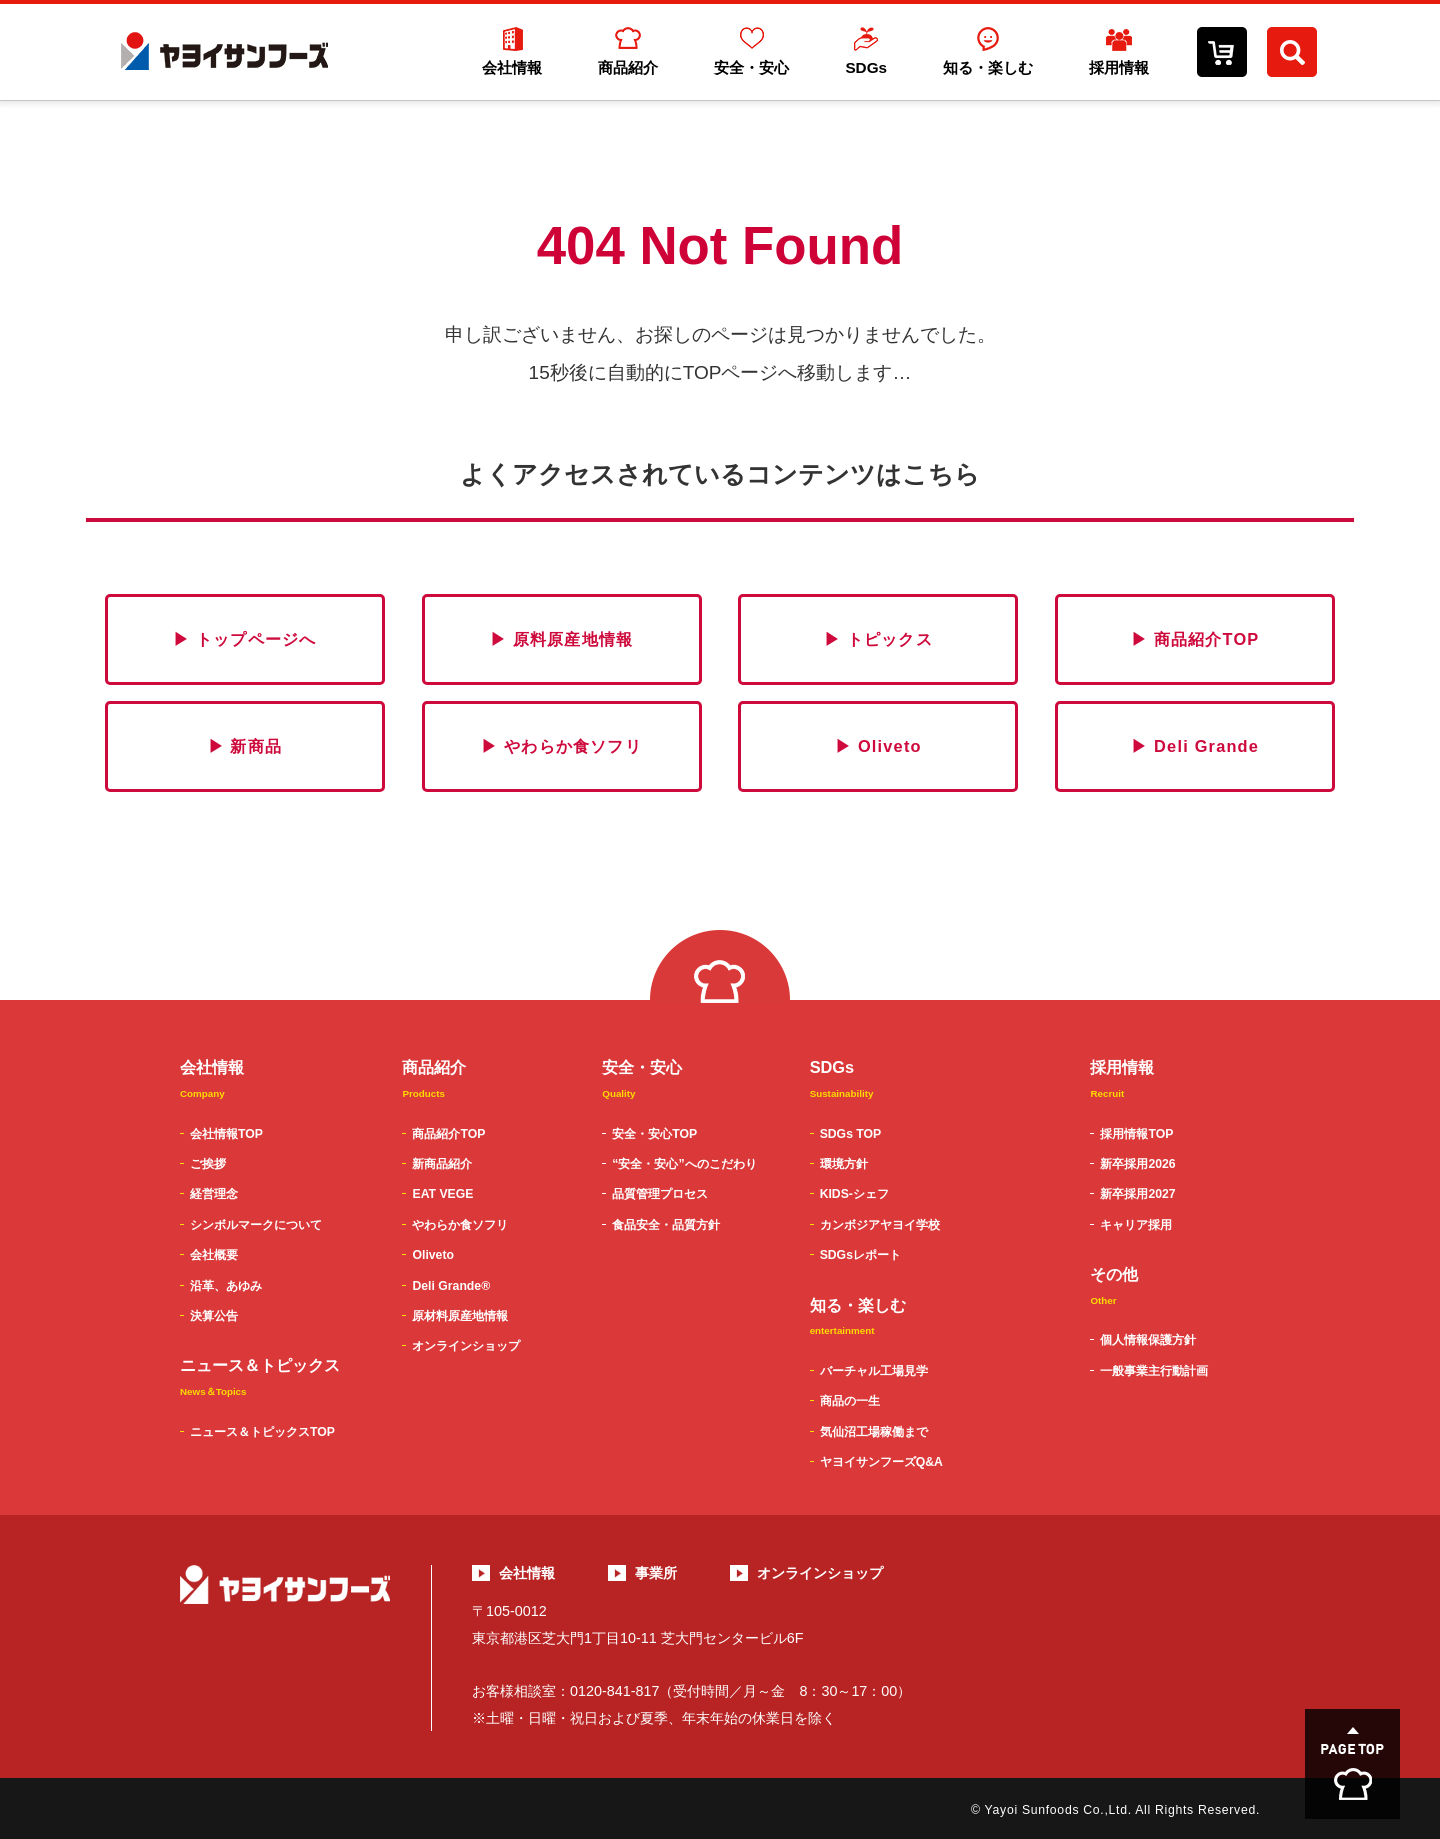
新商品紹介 (442, 1164)
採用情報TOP (1136, 1134)
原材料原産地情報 (460, 1316)
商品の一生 (850, 1401)
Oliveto (432, 1255)
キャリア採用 (1136, 1225)
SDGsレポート (860, 1255)
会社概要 (214, 1255)
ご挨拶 (208, 1164)
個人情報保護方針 (1148, 1340)
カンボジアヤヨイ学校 (880, 1225)
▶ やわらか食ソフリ (561, 746)
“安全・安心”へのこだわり (684, 1164)
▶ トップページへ (244, 639)
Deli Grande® (451, 1286)
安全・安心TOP (654, 1134)
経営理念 (214, 1194)
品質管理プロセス (660, 1194)
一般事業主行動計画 (1154, 1371)
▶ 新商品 (245, 746)
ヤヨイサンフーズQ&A (881, 1462)
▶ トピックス (878, 639)
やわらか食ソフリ (460, 1225)
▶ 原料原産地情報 (561, 639)
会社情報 (527, 1573)
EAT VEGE (442, 1194)
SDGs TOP (851, 1134)
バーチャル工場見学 (874, 1371)
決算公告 (214, 1316)
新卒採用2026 (1137, 1164)
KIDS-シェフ (854, 1194)
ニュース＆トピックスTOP (262, 1432)
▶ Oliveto (878, 746)
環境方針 (844, 1164)
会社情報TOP (226, 1134)
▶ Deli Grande (1195, 746)
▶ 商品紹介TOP (1195, 639)
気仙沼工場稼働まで (874, 1432)
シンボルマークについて (256, 1225)
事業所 (656, 1573)
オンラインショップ (466, 1346)
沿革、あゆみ (226, 1286)
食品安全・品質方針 (666, 1225)
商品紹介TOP (448, 1134)
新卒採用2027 (1137, 1194)
